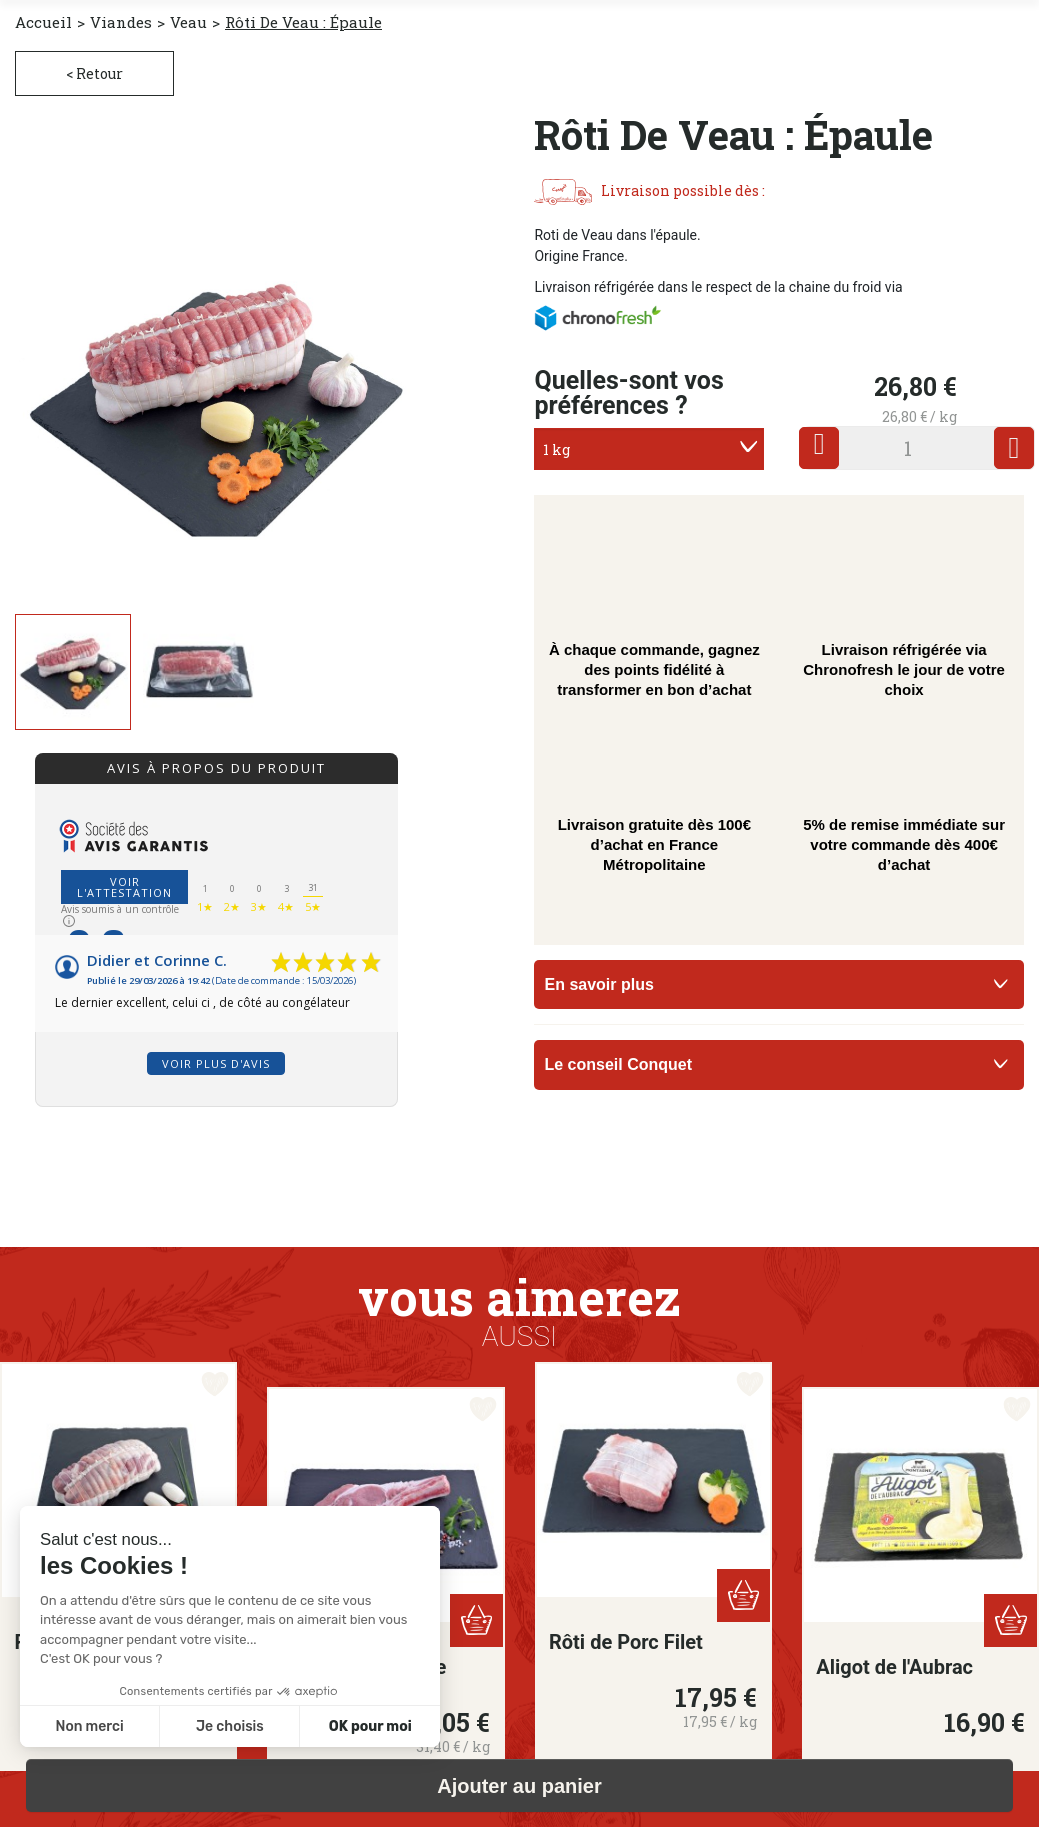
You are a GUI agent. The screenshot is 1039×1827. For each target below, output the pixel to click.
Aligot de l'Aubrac (894, 1667)
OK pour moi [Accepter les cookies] (370, 1726)
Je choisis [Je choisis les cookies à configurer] (230, 1726)
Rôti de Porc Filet (626, 1642)
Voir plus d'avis (216, 1063)
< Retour (94, 73)
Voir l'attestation (124, 887)
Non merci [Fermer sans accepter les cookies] (89, 1726)
